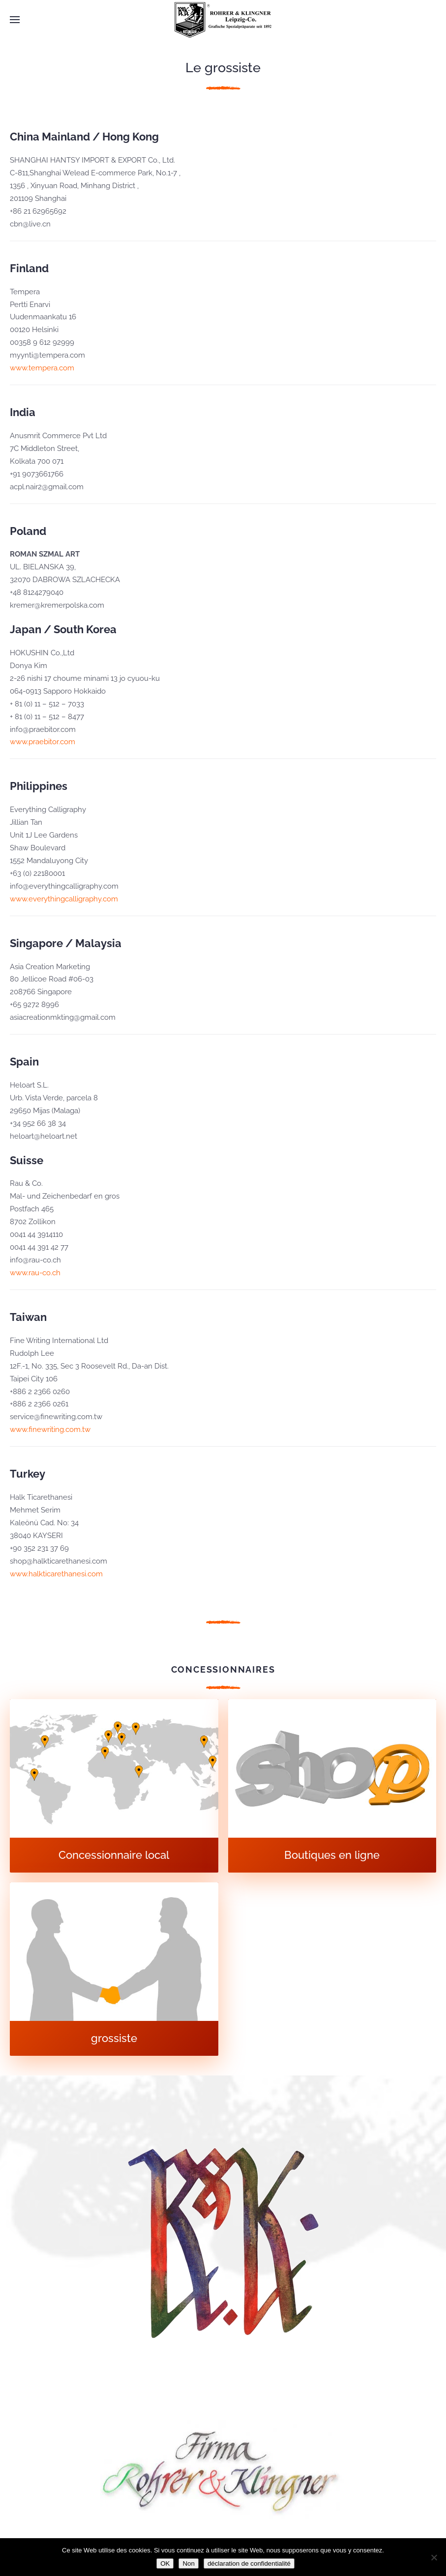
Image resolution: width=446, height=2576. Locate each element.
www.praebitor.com (42, 741)
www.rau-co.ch (35, 1272)
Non (188, 2563)
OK (165, 2563)
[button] (15, 19)
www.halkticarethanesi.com (56, 1573)
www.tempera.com (42, 368)
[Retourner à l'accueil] (223, 19)
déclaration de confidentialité (249, 2563)
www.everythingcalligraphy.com (64, 899)
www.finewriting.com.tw (50, 1429)
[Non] (434, 2557)
